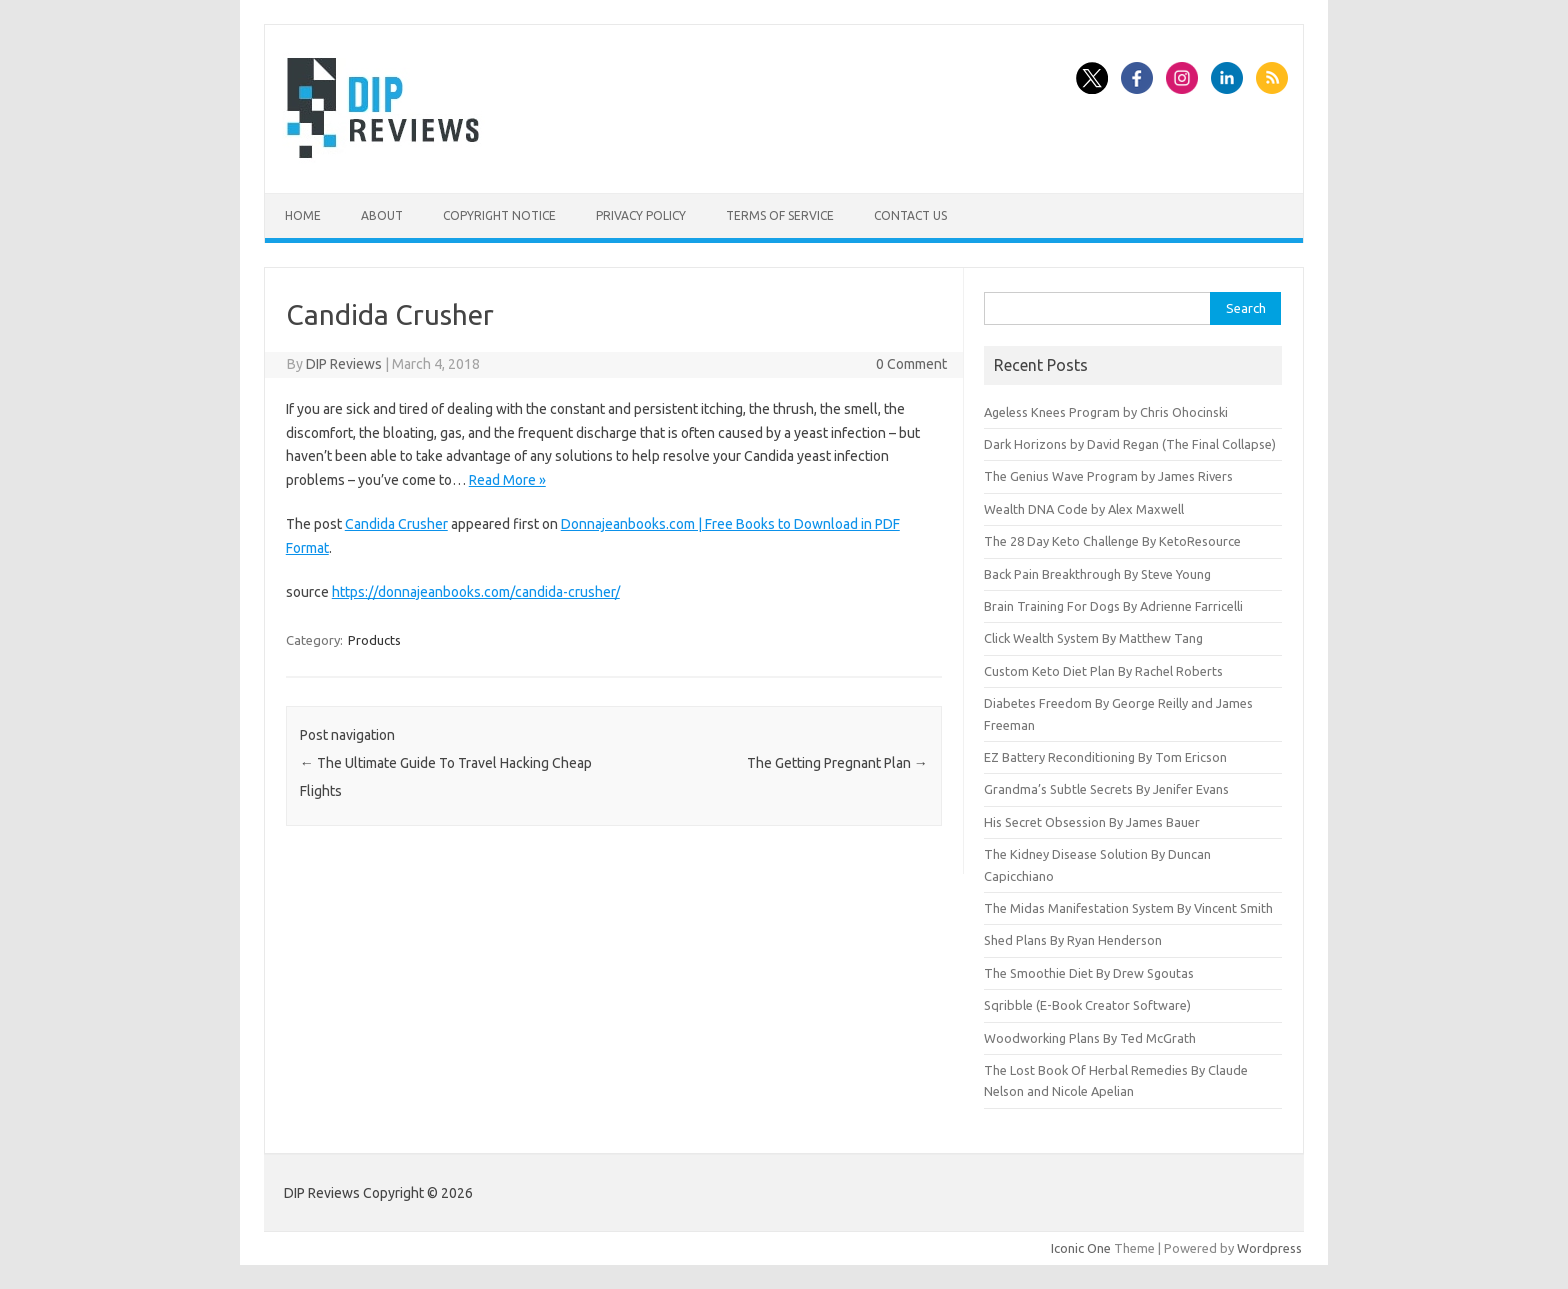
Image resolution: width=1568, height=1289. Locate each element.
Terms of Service (780, 215)
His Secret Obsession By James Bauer (1092, 822)
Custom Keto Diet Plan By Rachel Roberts (1103, 671)
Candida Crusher (396, 524)
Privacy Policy (641, 215)
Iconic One (1081, 1248)
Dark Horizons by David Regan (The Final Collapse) (1130, 444)
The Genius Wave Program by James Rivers (1108, 476)
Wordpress (1269, 1248)
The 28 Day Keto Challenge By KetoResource (1112, 541)
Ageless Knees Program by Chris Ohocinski (1106, 412)
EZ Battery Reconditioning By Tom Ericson (1105, 757)
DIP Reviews (344, 364)
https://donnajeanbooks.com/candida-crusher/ (476, 592)
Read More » (507, 480)
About (382, 215)
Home (303, 215)
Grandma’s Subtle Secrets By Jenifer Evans (1106, 789)
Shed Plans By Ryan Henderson (1073, 940)
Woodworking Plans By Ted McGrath (1090, 1038)
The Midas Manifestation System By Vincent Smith (1128, 908)
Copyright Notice (499, 215)
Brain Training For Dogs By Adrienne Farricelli (1113, 606)
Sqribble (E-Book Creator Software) (1087, 1005)
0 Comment (911, 364)
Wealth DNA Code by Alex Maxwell (1084, 509)
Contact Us (910, 215)
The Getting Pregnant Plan (837, 763)
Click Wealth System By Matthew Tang (1093, 638)
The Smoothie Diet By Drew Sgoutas (1089, 973)
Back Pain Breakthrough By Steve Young (1097, 574)
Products (374, 640)
